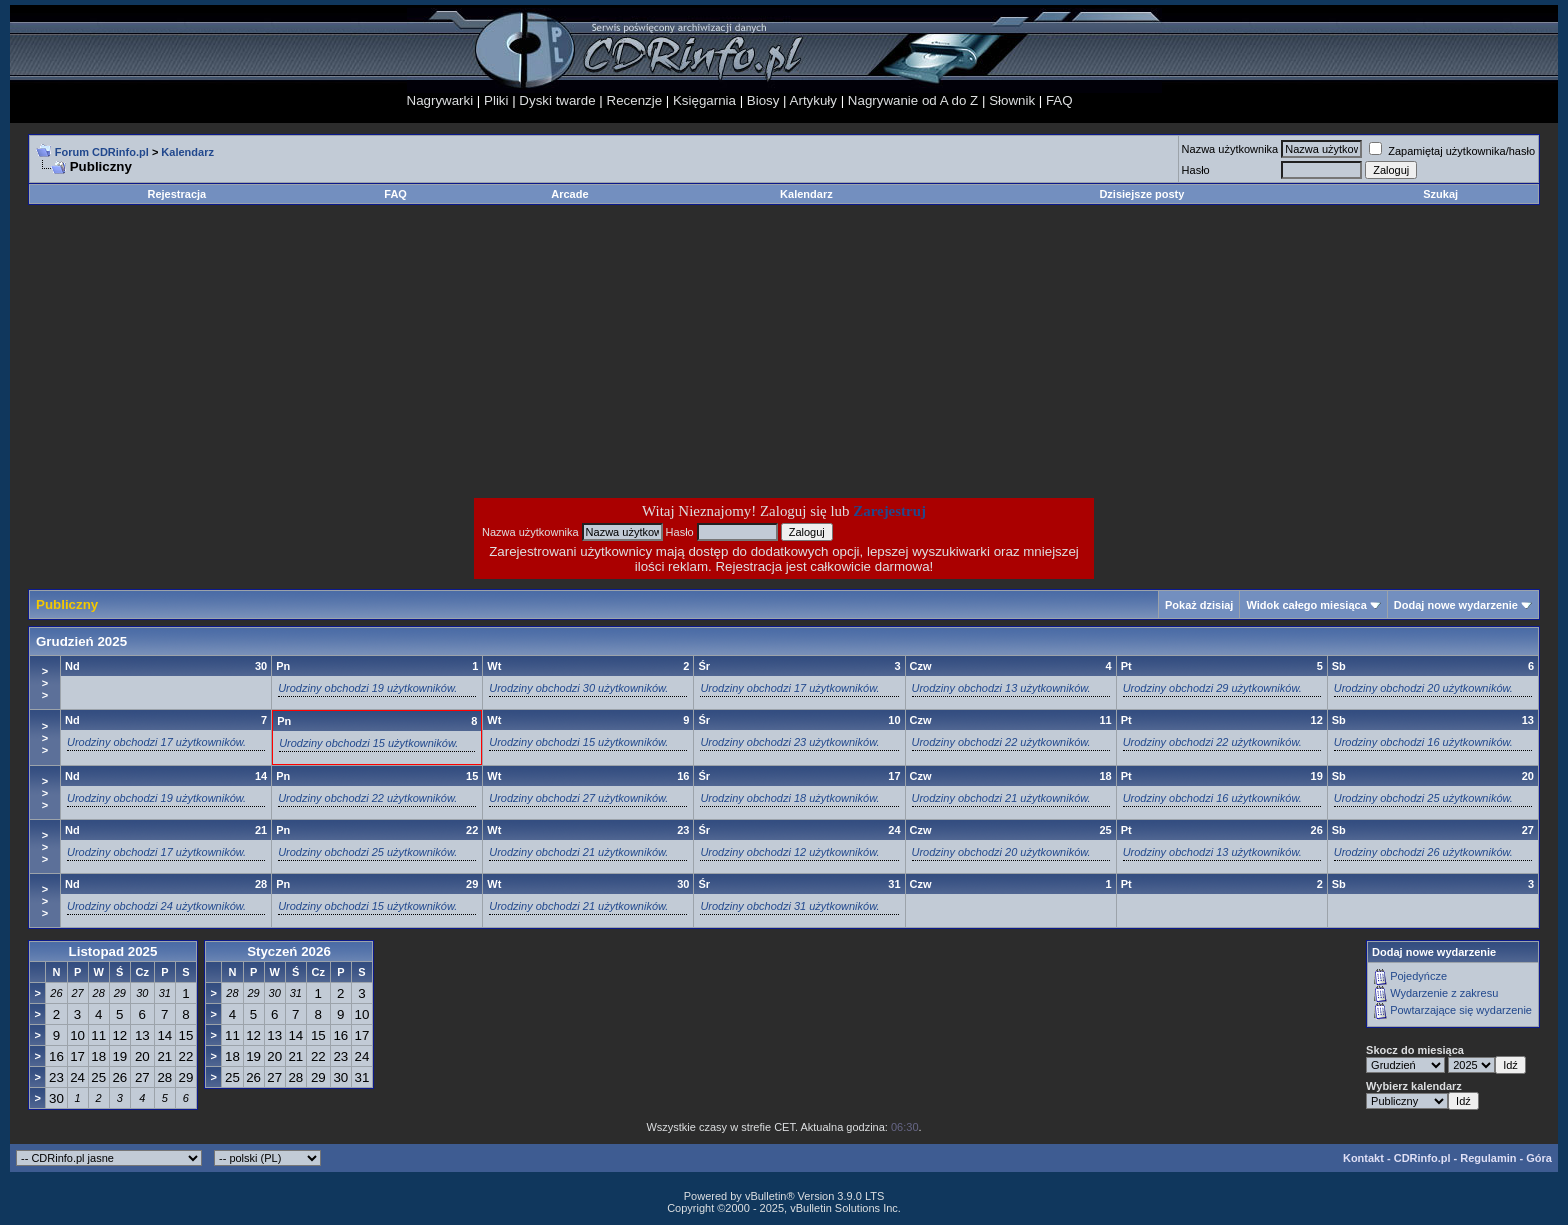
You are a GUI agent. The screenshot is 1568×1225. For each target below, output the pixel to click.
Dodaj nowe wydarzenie (1456, 605)
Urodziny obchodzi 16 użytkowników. (1423, 742)
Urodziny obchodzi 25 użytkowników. (1423, 798)
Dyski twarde (557, 100)
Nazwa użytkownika (1230, 149)
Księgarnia (704, 100)
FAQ (1059, 100)
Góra (1539, 1158)
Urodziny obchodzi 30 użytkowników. (578, 688)
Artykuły (813, 100)
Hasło (1196, 170)
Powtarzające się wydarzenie (1461, 1010)
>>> (45, 683)
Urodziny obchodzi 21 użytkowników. (1001, 798)
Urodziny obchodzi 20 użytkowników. (1423, 688)
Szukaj (1440, 194)
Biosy (763, 100)
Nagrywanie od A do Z (913, 100)
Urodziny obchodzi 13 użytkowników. (1001, 688)
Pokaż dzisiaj (1199, 605)
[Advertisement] (624, 351)
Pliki (496, 100)
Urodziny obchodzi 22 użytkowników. (1001, 742)
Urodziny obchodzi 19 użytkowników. (367, 688)
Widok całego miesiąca (1306, 605)
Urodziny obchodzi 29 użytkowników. (1212, 688)
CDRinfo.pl (1422, 1158)
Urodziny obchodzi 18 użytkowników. (789, 798)
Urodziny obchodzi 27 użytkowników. (578, 798)
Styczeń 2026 (289, 951)
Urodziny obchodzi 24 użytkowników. (156, 906)
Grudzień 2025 (81, 641)
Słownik (1012, 100)
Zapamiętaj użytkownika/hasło (1452, 151)
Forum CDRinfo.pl (102, 152)
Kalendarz (806, 194)
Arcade (569, 194)
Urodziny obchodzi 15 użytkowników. (368, 743)
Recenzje (635, 100)
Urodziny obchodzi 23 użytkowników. (789, 742)
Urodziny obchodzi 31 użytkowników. (789, 906)
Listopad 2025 (113, 951)
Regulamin (1488, 1158)
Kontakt (1363, 1158)
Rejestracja (177, 194)
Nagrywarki (440, 100)
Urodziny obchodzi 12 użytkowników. (789, 852)
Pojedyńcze (1418, 976)
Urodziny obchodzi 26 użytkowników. (1423, 852)
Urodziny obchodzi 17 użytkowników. (789, 688)
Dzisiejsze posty (1141, 194)
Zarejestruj (889, 511)
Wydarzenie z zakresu (1444, 993)
